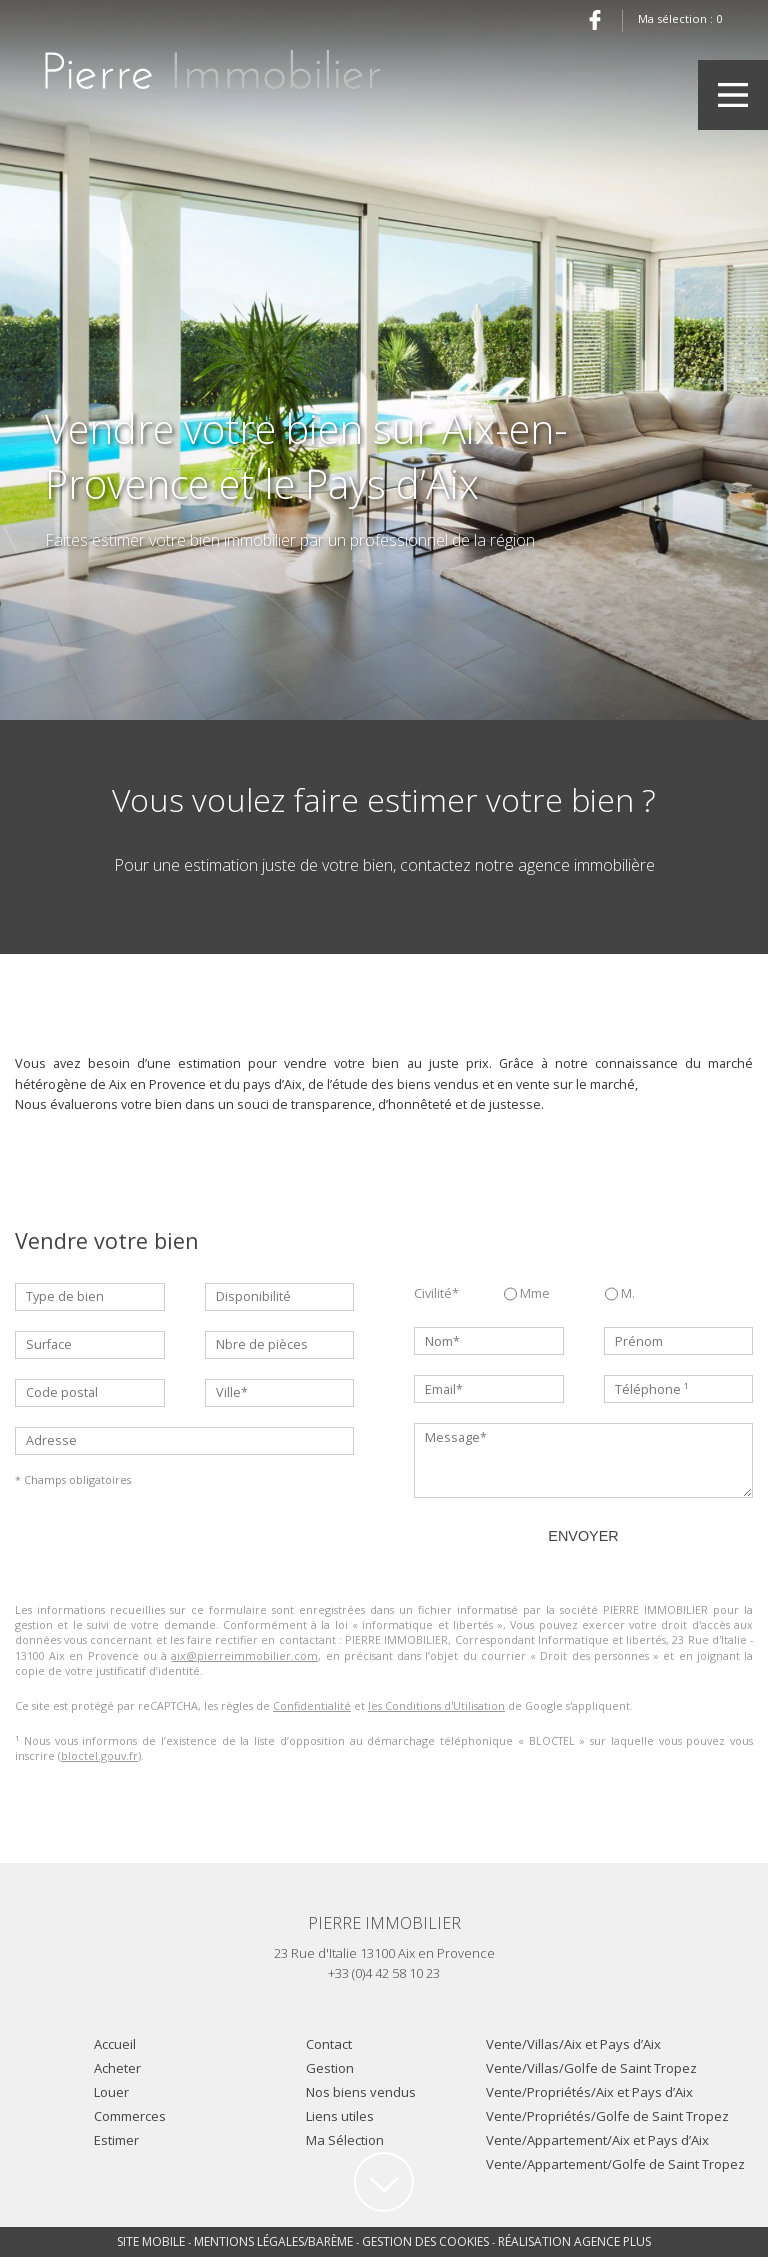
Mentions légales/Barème (273, 2241)
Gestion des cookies (425, 2241)
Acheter (117, 2068)
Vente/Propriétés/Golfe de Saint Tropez (607, 2116)
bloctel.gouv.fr (99, 1755)
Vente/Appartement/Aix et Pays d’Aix (597, 2140)
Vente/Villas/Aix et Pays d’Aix (573, 2044)
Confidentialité (312, 1705)
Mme (527, 1294)
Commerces (130, 2116)
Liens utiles (340, 2116)
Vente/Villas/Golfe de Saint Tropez (591, 2068)
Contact (329, 2044)
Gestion (330, 2068)
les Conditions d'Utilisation (436, 1705)
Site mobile (151, 2241)
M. (620, 1294)
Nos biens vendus (361, 2092)
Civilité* (436, 1293)
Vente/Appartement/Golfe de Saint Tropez (615, 2164)
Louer (111, 2092)
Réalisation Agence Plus (574, 2241)
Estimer (116, 2140)
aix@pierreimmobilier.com (244, 1655)
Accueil (115, 2044)
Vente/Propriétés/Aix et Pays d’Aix (589, 2092)
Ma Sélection (345, 2140)
